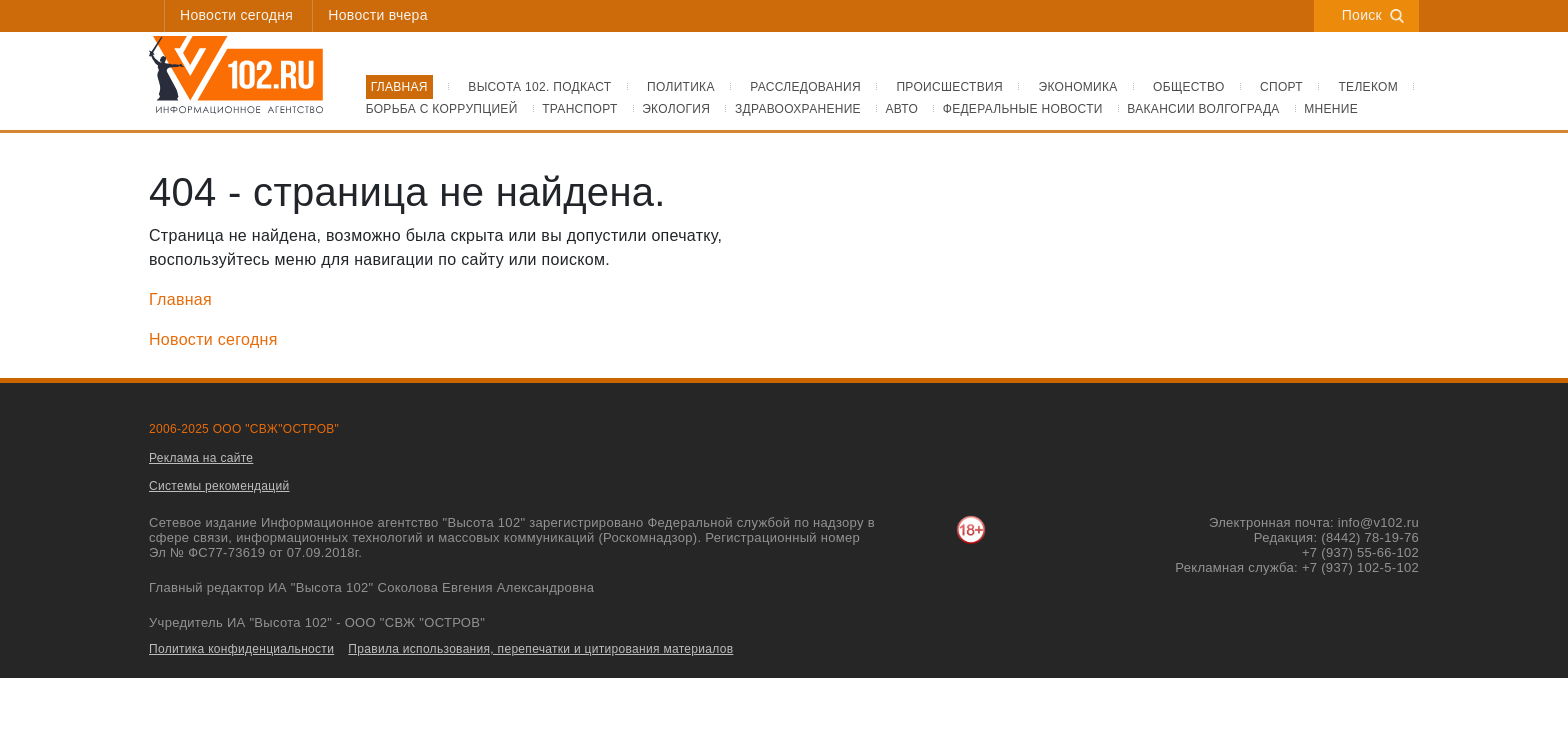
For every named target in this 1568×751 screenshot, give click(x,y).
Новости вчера (377, 15)
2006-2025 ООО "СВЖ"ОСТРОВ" (244, 429)
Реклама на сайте (201, 458)
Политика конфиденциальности (241, 649)
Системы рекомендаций (219, 486)
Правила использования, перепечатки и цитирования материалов (540, 649)
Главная (180, 299)
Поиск (1373, 15)
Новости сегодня (236, 15)
